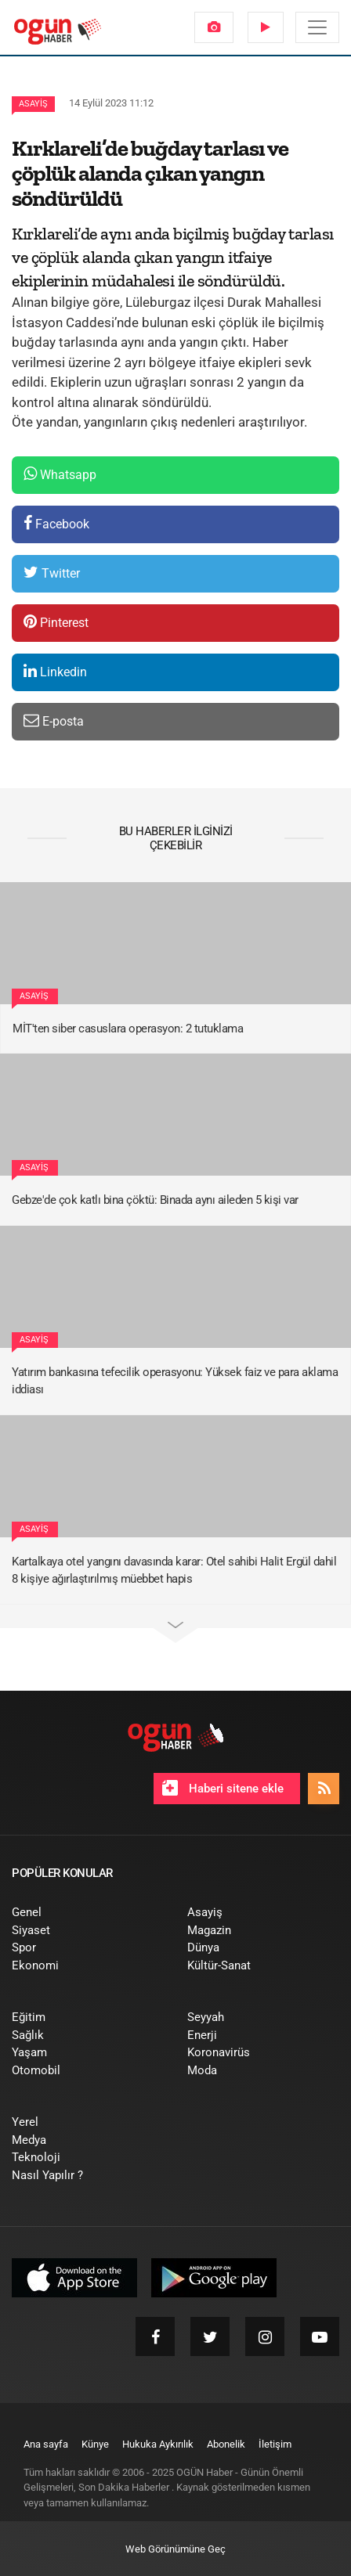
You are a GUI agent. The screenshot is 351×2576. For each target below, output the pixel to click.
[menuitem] (213, 27)
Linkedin (55, 671)
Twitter (52, 572)
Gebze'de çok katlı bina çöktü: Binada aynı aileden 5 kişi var (155, 1200)
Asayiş (33, 104)
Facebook (56, 523)
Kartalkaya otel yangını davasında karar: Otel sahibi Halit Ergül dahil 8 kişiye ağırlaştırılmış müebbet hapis (174, 1571)
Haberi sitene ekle (223, 1788)
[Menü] (317, 27)
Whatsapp (60, 474)
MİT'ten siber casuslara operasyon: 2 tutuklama (128, 1028)
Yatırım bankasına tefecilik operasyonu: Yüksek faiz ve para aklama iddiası (175, 1381)
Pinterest (56, 622)
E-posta (54, 720)
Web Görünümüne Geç (175, 2549)
